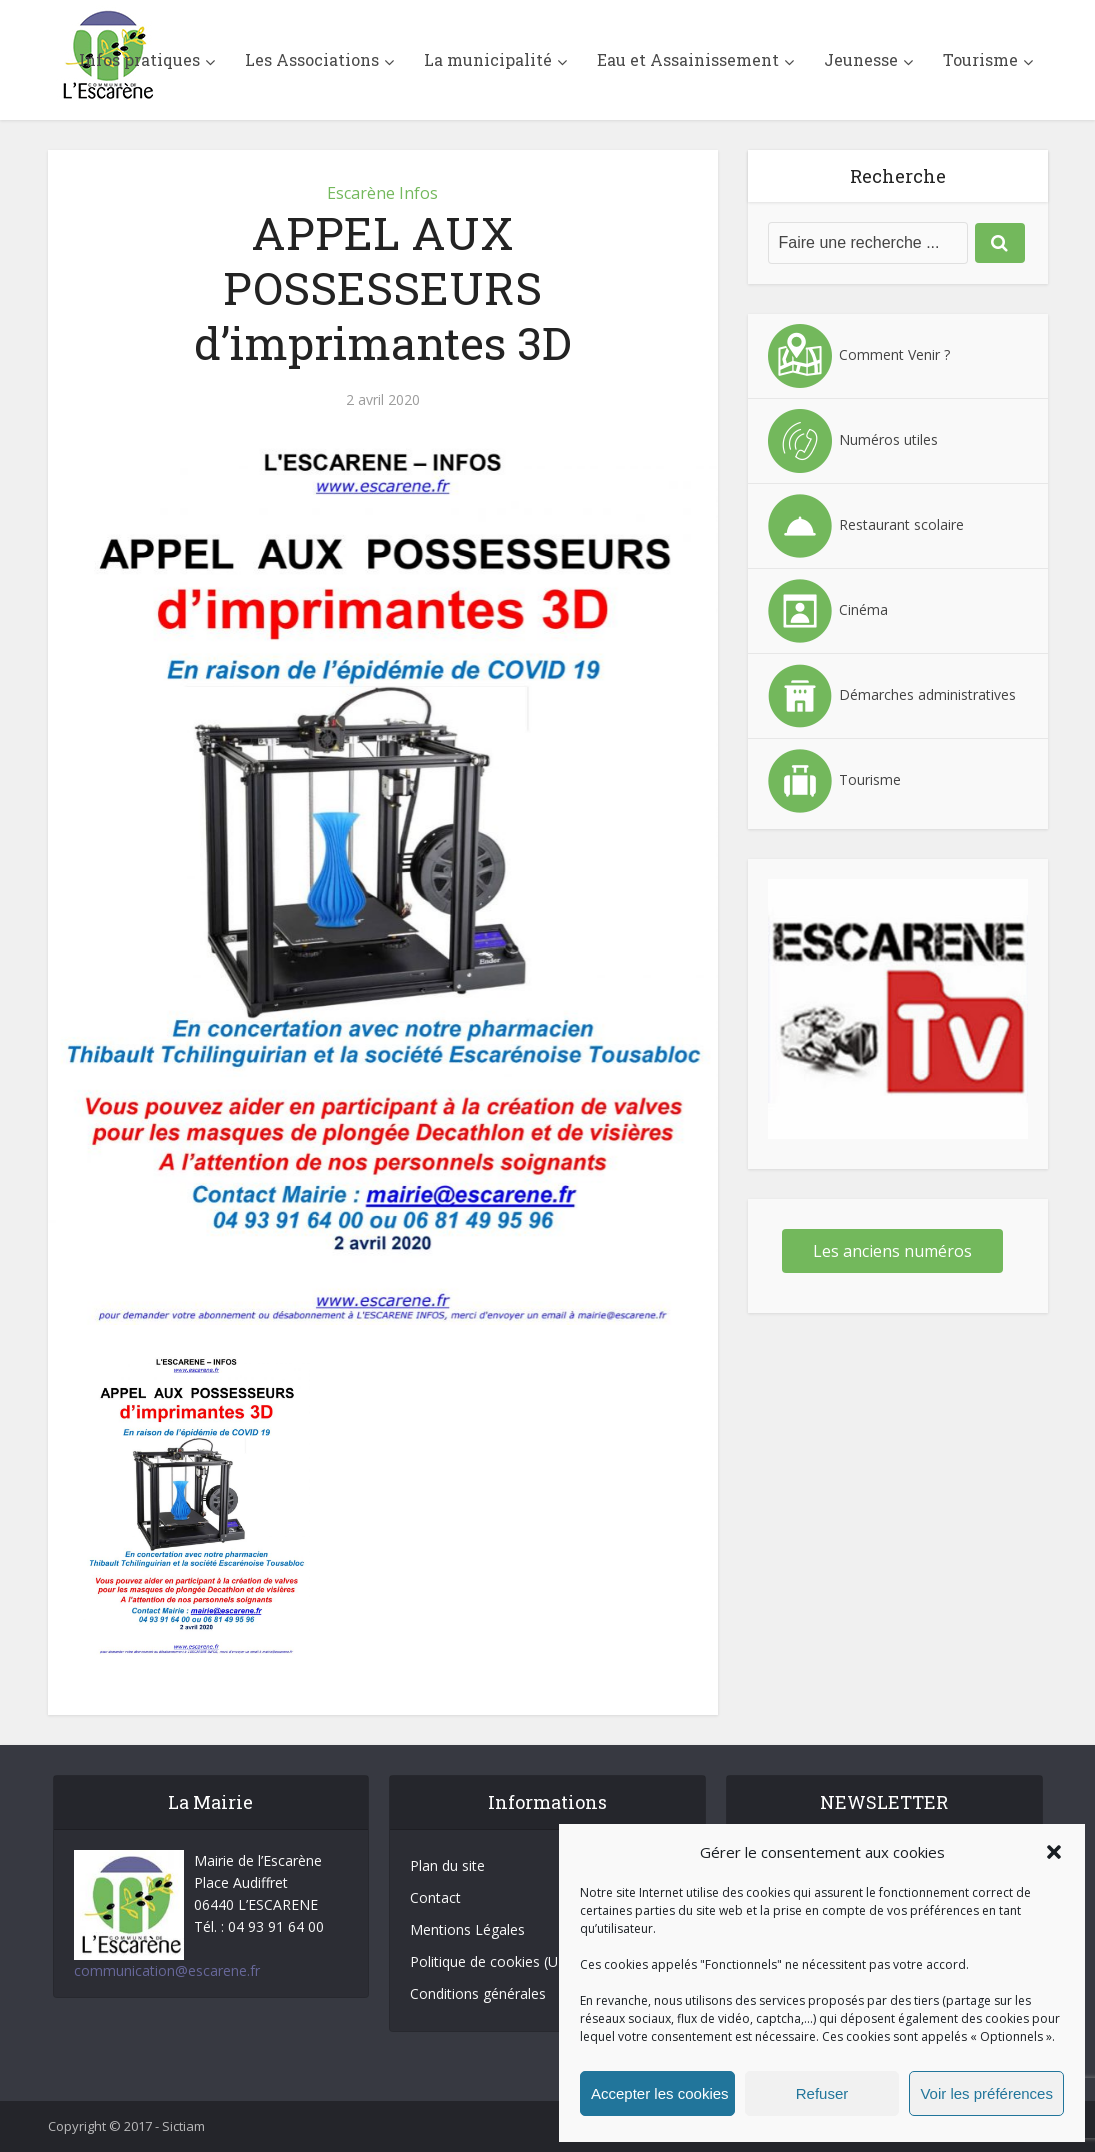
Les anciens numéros (892, 1251)
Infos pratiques (139, 59)
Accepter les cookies (660, 2093)
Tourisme (980, 59)
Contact (435, 1897)
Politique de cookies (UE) (490, 1961)
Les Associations (312, 59)
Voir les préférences (986, 2093)
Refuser (822, 2093)
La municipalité (488, 59)
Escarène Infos (382, 193)
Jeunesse (861, 59)
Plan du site (447, 1865)
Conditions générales (478, 1993)
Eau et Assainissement (688, 59)
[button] (1054, 1852)
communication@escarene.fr (167, 1970)
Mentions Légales (467, 1929)
